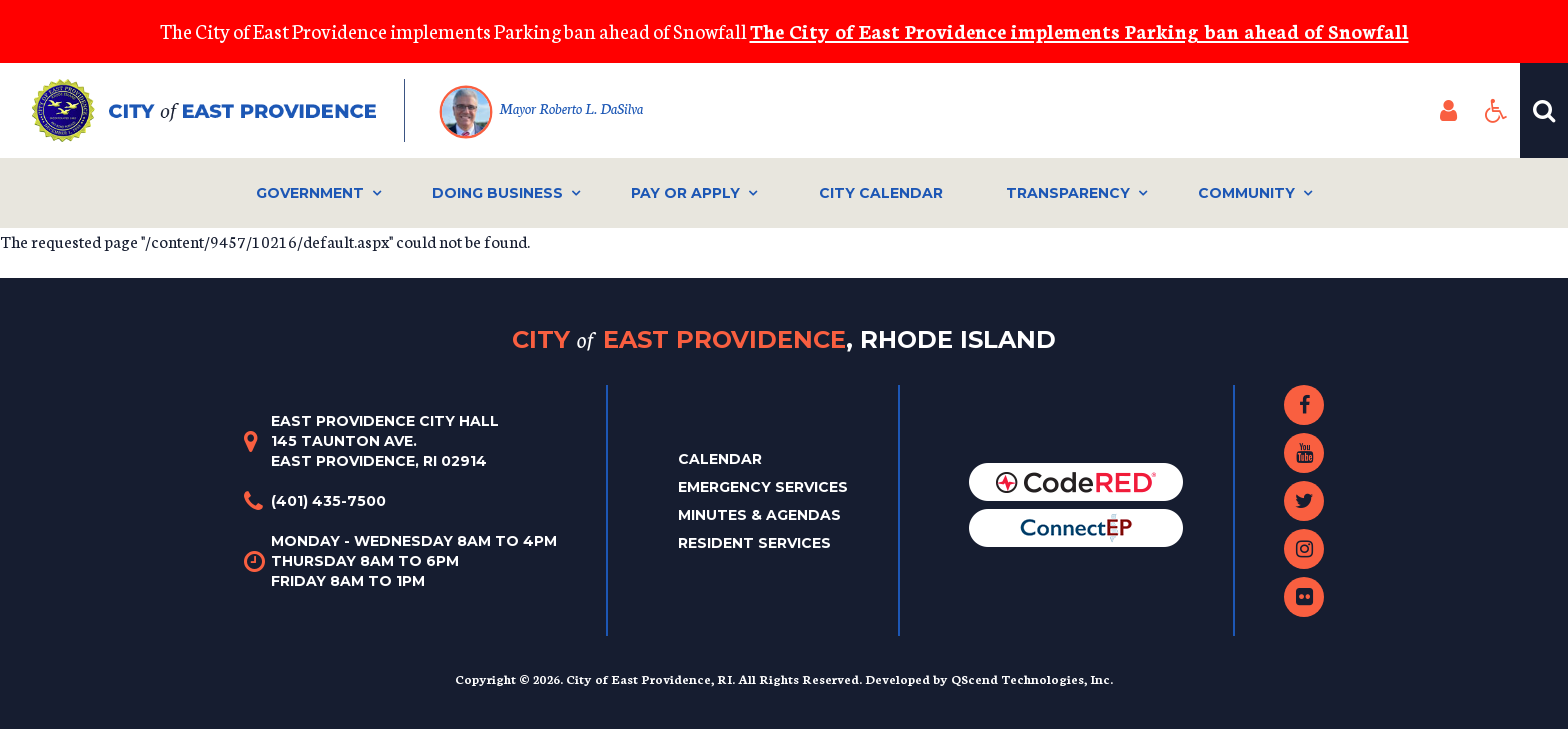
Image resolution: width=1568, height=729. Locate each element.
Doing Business (497, 193)
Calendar (720, 459)
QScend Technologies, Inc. (1032, 678)
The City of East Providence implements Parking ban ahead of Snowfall (1079, 30)
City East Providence (784, 339)
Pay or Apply (685, 193)
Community (1246, 193)
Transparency (1068, 193)
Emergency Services (763, 487)
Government (310, 193)
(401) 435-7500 (328, 501)
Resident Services (754, 543)
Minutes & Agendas (759, 515)
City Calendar (881, 193)
